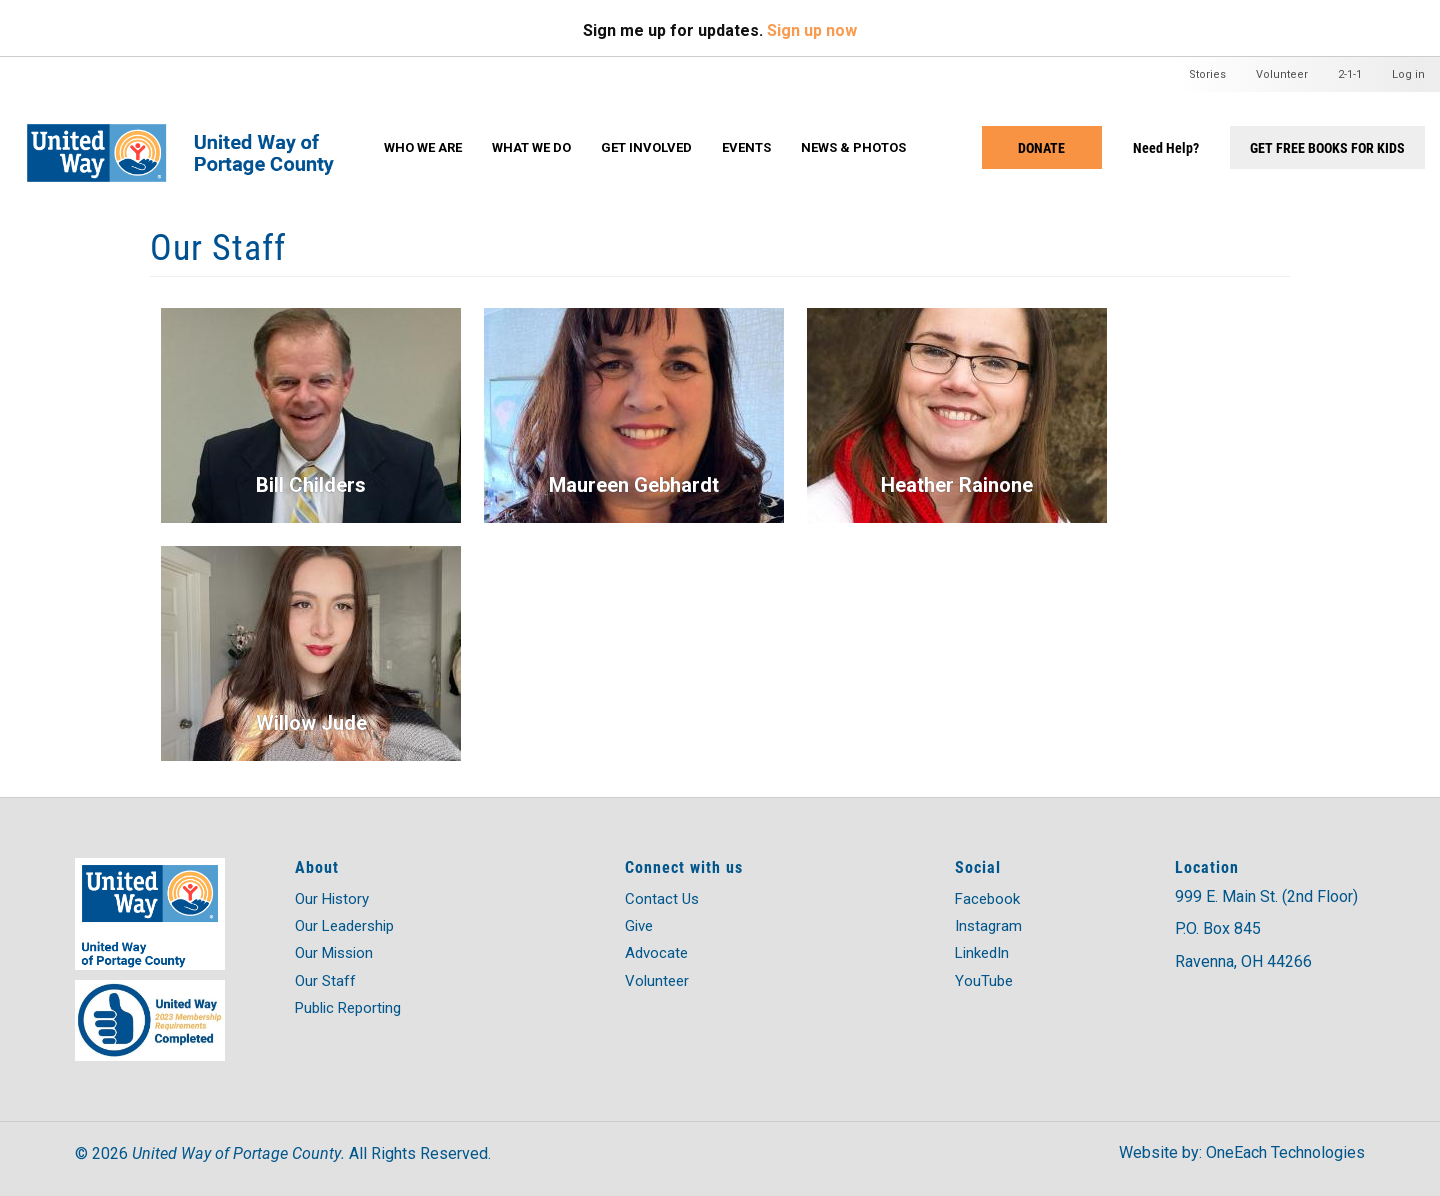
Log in (1408, 74)
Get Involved (646, 147)
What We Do (531, 147)
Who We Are (423, 147)
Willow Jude (311, 723)
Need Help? (1166, 147)
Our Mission (334, 953)
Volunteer (1282, 74)
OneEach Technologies (1285, 1152)
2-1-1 (1350, 74)
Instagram (988, 926)
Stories (1207, 74)
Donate (1041, 147)
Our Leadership (344, 926)
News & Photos (853, 147)
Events (746, 147)
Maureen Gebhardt (634, 485)
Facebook (987, 899)
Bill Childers (311, 485)
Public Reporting (348, 1008)
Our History (332, 899)
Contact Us (662, 899)
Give (639, 926)
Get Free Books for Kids (1327, 147)
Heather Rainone (957, 485)
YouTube (984, 981)
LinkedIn (982, 953)
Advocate (656, 953)
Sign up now (812, 30)
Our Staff (325, 981)
